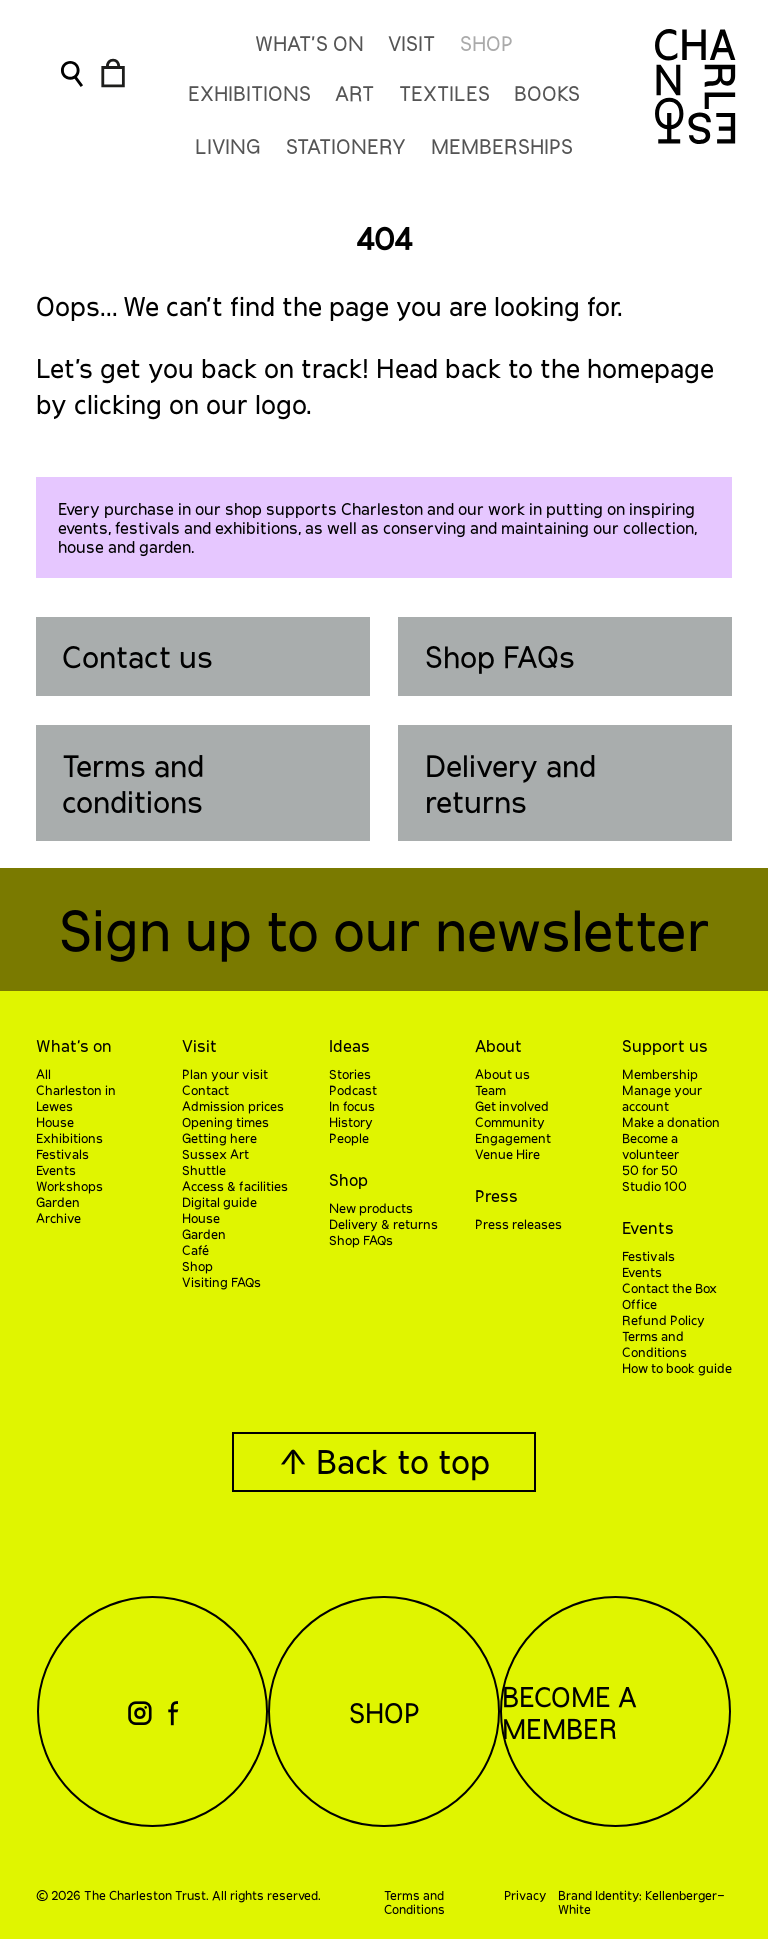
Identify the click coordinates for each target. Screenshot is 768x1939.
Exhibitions (69, 1138)
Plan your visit (225, 1074)
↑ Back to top (384, 1461)
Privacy (525, 1895)
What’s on (74, 1045)
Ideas (349, 1045)
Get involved (512, 1106)
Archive (58, 1218)
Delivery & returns (383, 1224)
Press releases (518, 1224)
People (349, 1138)
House (55, 1122)
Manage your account (662, 1098)
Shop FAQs (500, 656)
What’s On (309, 43)
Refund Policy (663, 1320)
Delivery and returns (510, 783)
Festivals (62, 1154)
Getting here (219, 1138)
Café (195, 1250)
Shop (486, 43)
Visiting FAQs (221, 1282)
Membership (660, 1074)
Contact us (137, 656)
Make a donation (671, 1122)
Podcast (353, 1090)
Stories (350, 1074)
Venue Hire (507, 1154)
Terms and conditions (133, 783)
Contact (205, 1090)
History (351, 1122)
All (43, 1074)
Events (56, 1170)
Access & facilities (235, 1186)
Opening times (225, 1122)
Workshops (69, 1186)
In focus (352, 1106)
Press (496, 1195)
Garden (58, 1202)
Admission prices (233, 1106)
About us (502, 1074)
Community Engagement (513, 1130)
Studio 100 (654, 1186)
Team (490, 1090)
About (498, 1045)
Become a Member (569, 1712)
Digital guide (219, 1202)
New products (371, 1208)
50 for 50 (650, 1170)
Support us (665, 1045)
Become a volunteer (650, 1146)
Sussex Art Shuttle (215, 1162)
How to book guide (677, 1368)
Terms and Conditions (654, 1344)
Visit (411, 43)
